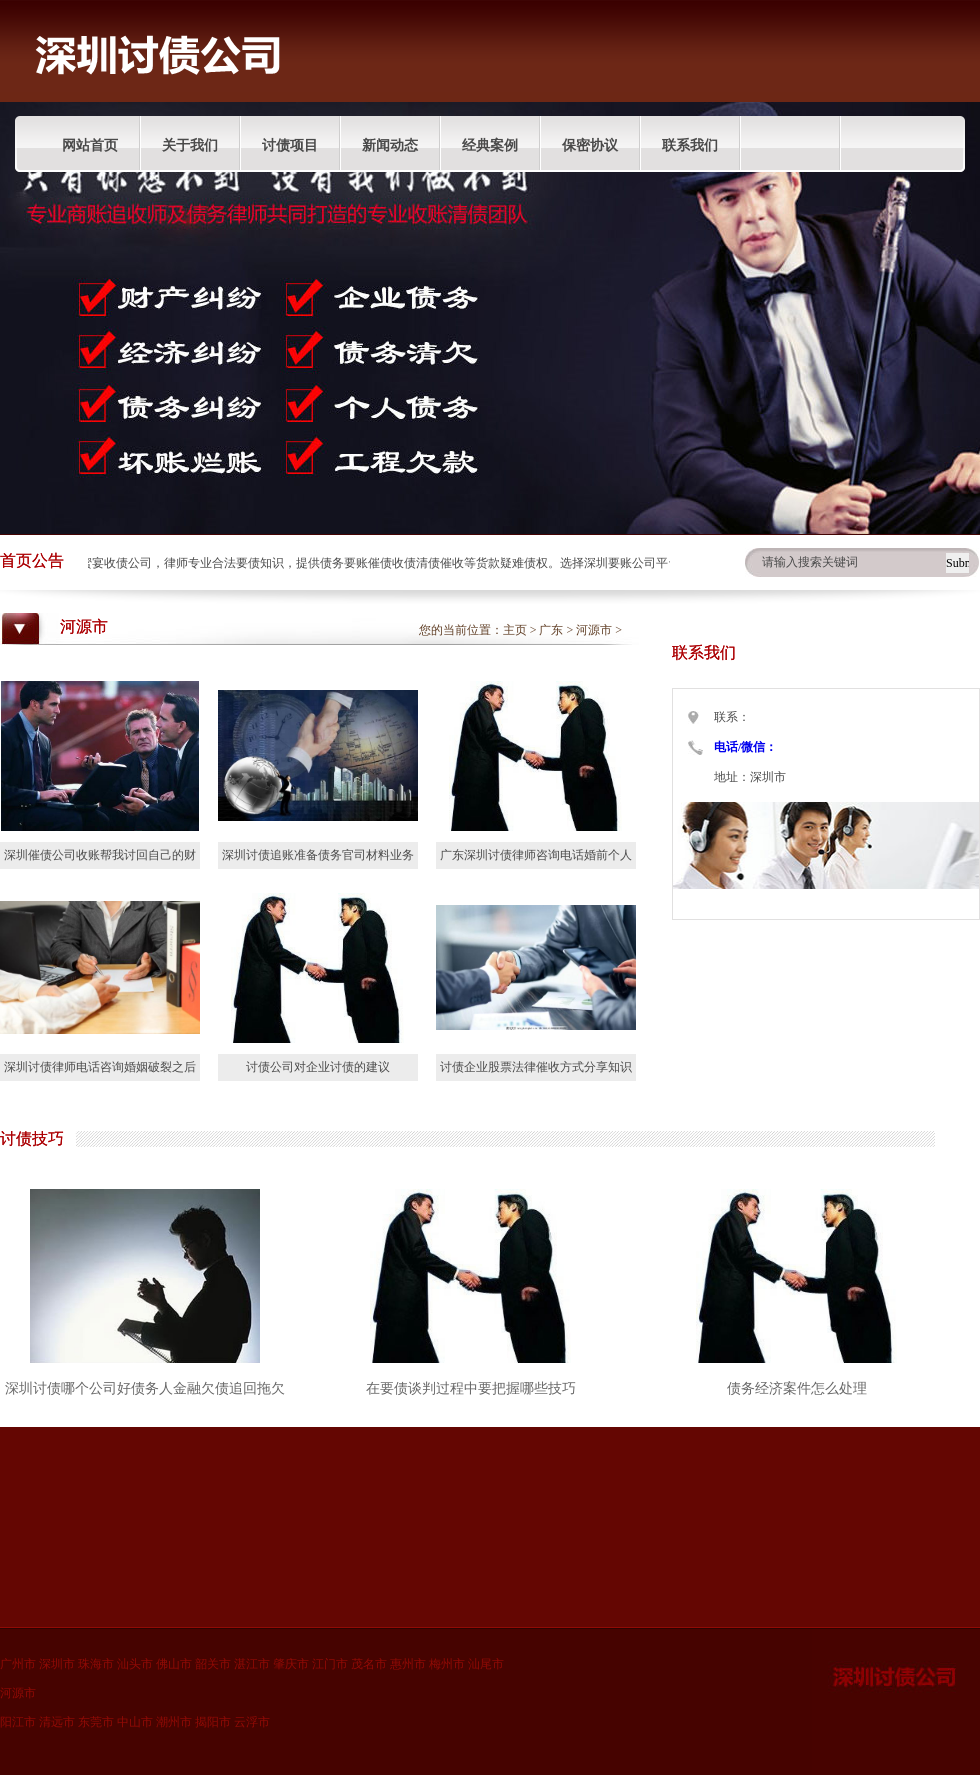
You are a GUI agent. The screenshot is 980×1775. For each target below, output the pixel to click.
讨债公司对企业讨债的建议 (318, 1067)
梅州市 (447, 1664)
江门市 (330, 1664)
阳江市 (18, 1722)
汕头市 (135, 1664)
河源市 (594, 630)
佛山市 (174, 1664)
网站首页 (90, 145)
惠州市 (408, 1664)
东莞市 (96, 1722)
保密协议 (590, 145)
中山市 (135, 1722)
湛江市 (252, 1664)
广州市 (18, 1664)
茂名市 (369, 1664)
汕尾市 (486, 1664)
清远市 (57, 1722)
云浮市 (252, 1722)
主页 (515, 630)
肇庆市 (291, 1664)
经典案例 (490, 145)
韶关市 (213, 1664)
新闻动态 (390, 145)
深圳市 (57, 1664)
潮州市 (174, 1722)
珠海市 (96, 1664)
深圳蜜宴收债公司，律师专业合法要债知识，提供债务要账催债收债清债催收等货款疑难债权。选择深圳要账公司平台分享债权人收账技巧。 (431, 563)
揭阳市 (213, 1722)
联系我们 (690, 145)
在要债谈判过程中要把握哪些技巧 (471, 1388)
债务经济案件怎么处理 (797, 1388)
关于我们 (190, 145)
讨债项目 (290, 145)
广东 (551, 630)
